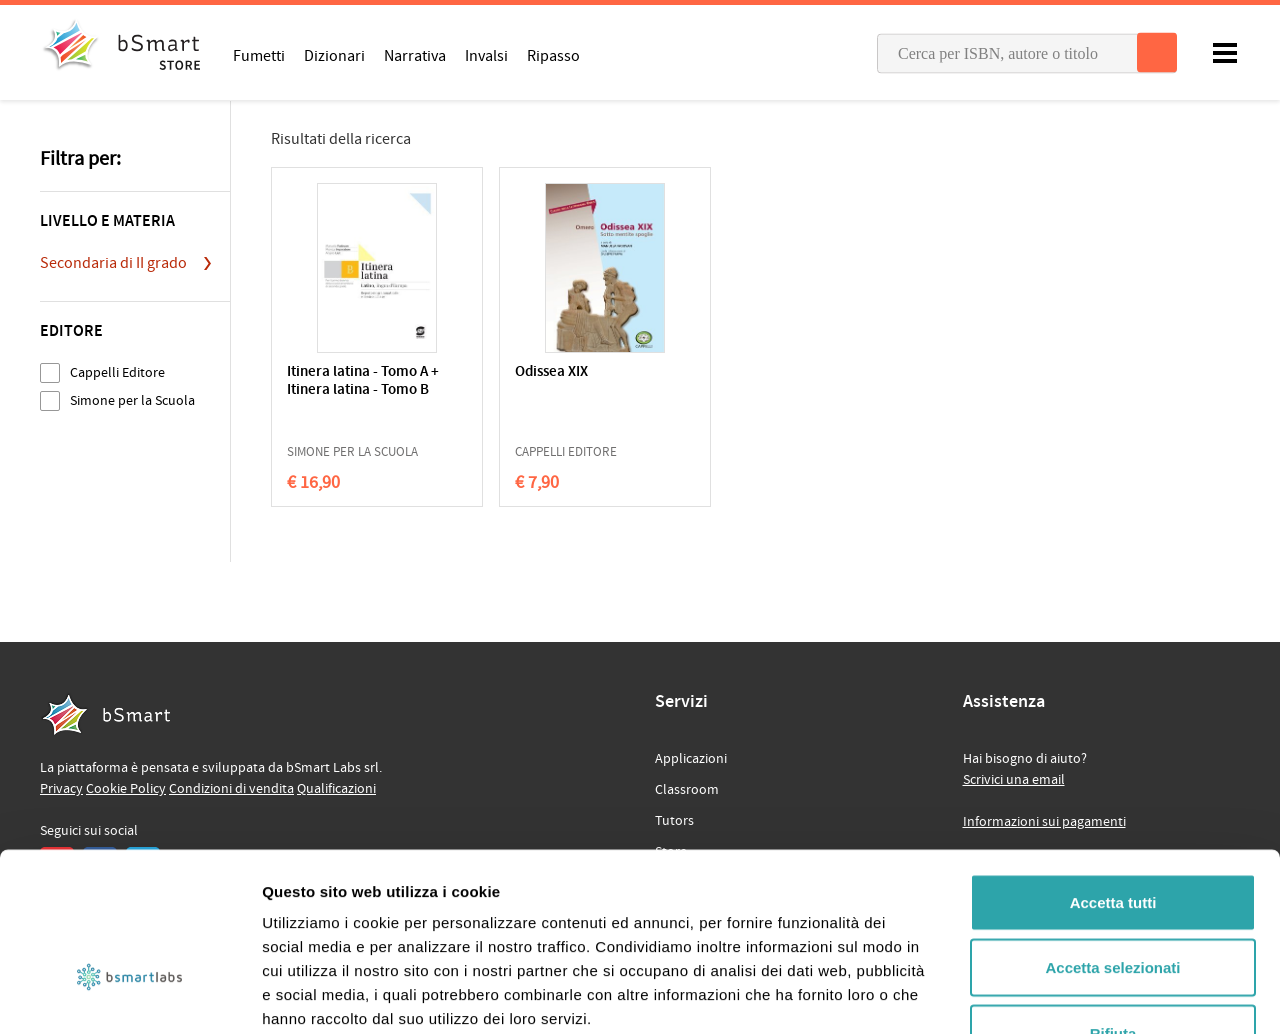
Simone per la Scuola (132, 400)
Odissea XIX (518, 372)
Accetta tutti (1113, 771)
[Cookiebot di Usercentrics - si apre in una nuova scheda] (129, 995)
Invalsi (486, 55)
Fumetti (259, 55)
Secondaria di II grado (113, 263)
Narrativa (415, 55)
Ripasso (553, 55)
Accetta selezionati (1112, 837)
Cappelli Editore (117, 372)
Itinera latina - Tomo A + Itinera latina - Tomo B (357, 390)
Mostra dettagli (1052, 994)
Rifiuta (1113, 902)
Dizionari (334, 55)
